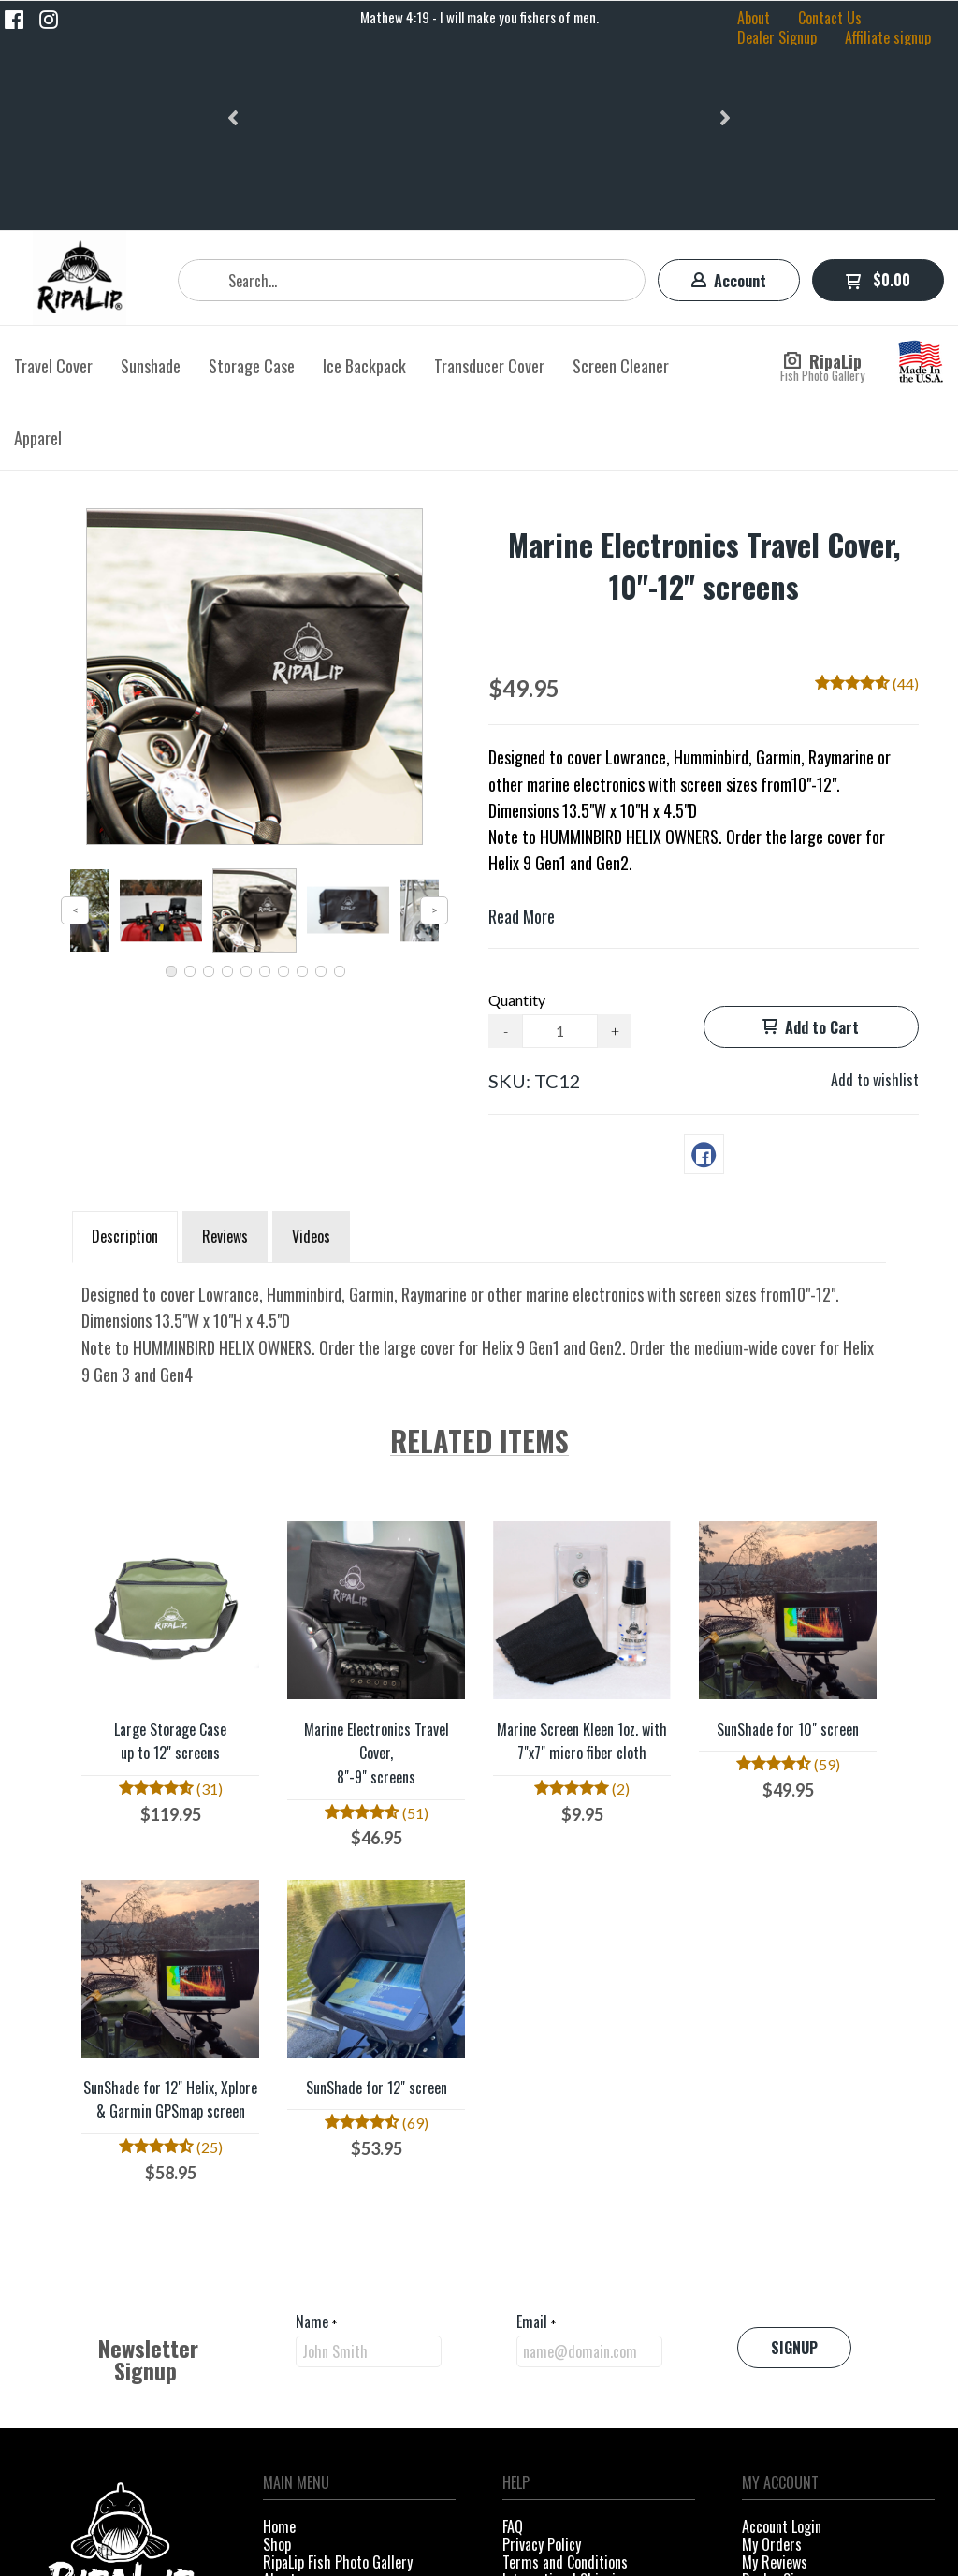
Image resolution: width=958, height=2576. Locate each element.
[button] (235, 18)
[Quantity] (560, 846)
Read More (521, 731)
